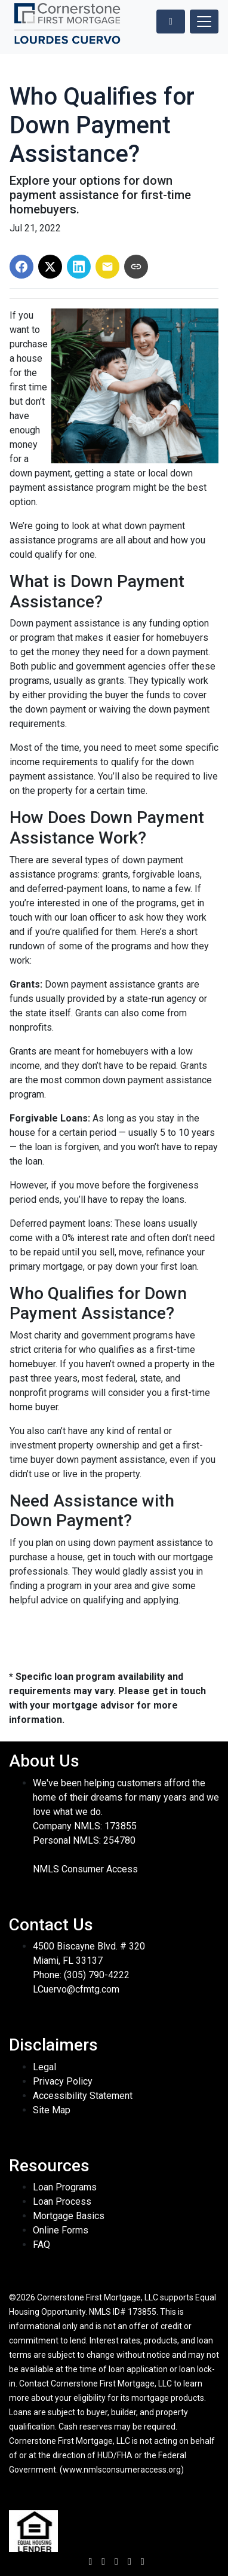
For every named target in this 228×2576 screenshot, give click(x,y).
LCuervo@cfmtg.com (76, 1989)
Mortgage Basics (68, 2215)
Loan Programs (65, 2187)
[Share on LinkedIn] (79, 267)
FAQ (41, 2244)
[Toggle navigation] (204, 21)
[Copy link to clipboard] (136, 267)
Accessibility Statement (83, 2095)
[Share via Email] (107, 267)
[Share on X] (50, 267)
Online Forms (60, 2230)
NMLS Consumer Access (85, 1869)
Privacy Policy (63, 2081)
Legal (44, 2067)
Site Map (51, 2110)
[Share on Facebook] (21, 267)
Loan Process (62, 2201)
